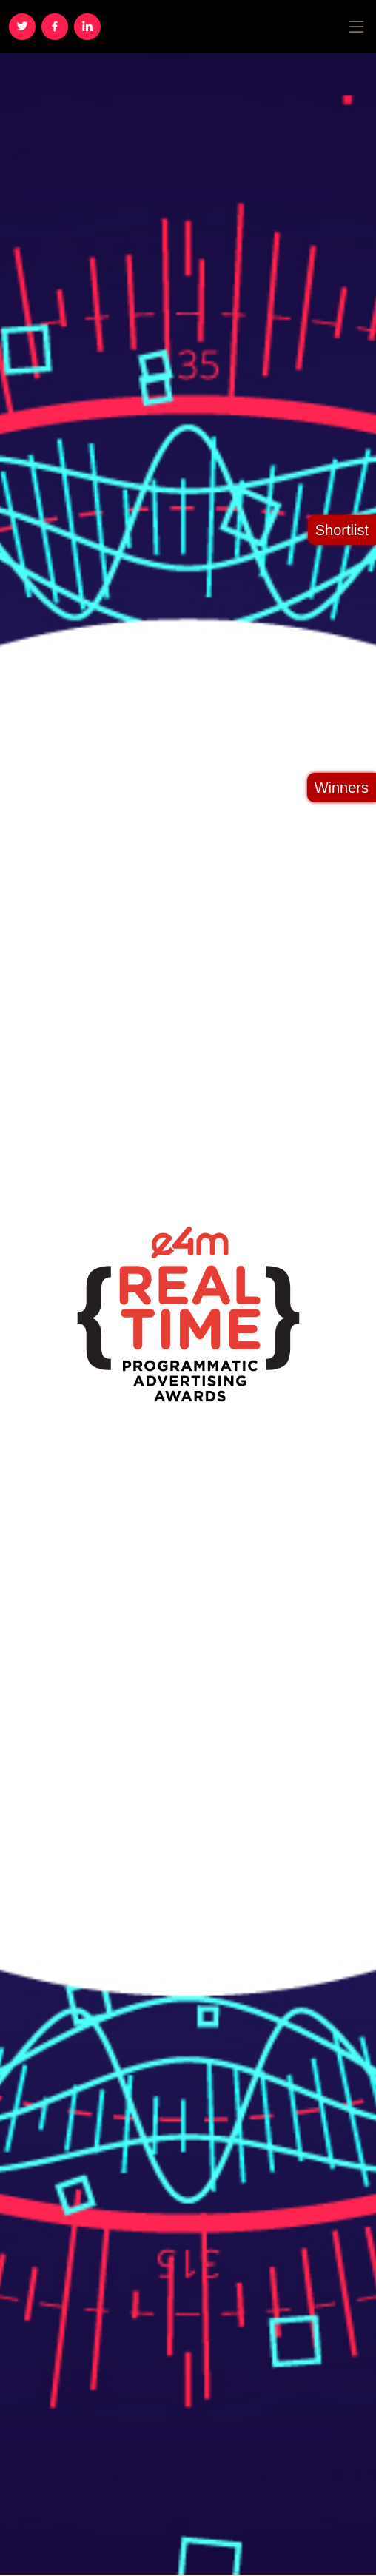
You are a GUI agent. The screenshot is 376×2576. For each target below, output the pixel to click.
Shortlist (342, 530)
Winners (342, 787)
